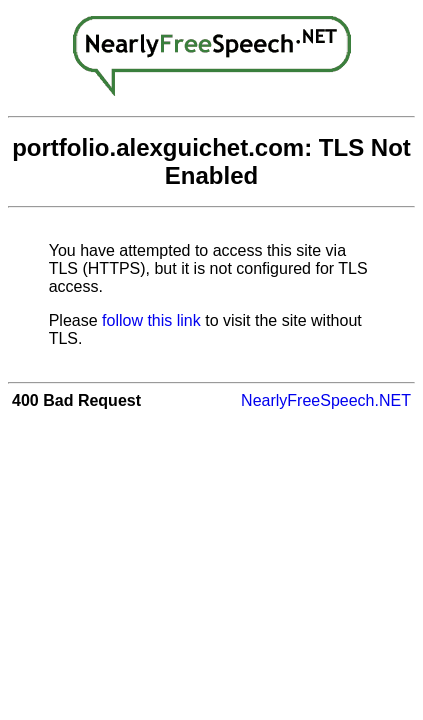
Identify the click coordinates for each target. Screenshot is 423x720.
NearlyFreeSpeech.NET (326, 400)
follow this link (151, 320)
